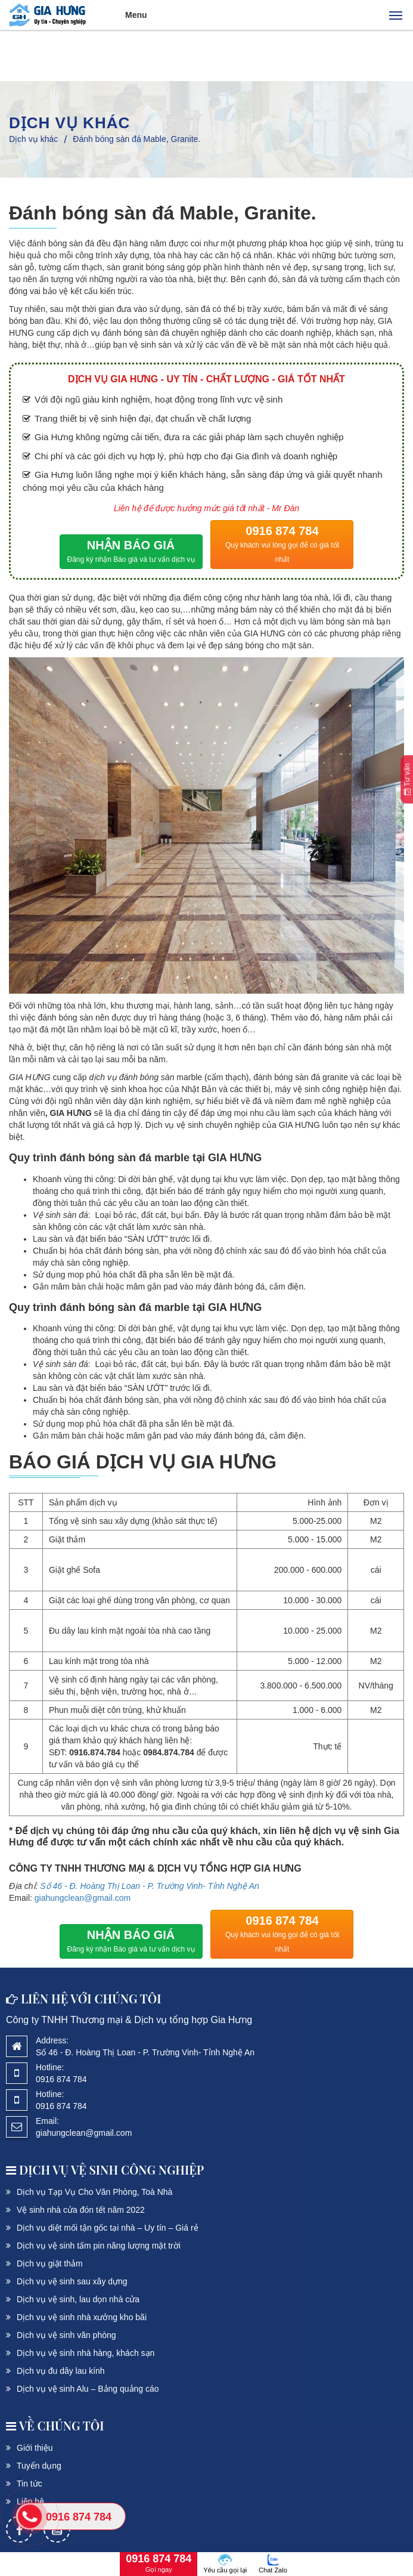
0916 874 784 (282, 545)
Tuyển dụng (39, 2465)
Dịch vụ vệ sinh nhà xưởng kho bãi (82, 2317)
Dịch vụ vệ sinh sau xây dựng (72, 2281)
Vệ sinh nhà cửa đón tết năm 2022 (81, 2210)
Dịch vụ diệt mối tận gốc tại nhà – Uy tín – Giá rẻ (107, 2227)
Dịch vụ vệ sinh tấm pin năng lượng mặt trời (99, 2245)
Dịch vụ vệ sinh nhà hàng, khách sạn (85, 2353)
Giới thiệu (35, 2448)
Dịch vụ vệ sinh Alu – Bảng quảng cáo (88, 2388)
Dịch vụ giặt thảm (50, 2263)
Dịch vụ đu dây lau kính (61, 2371)
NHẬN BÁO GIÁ (131, 553)
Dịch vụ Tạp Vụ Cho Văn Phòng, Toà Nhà (94, 2192)
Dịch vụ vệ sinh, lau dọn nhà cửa (78, 2299)
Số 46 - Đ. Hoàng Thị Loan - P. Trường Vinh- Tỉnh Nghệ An (149, 1886)
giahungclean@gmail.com (83, 1898)
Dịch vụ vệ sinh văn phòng (66, 2335)
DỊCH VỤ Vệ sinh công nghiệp (105, 2169)
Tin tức (29, 2483)
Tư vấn (407, 778)
